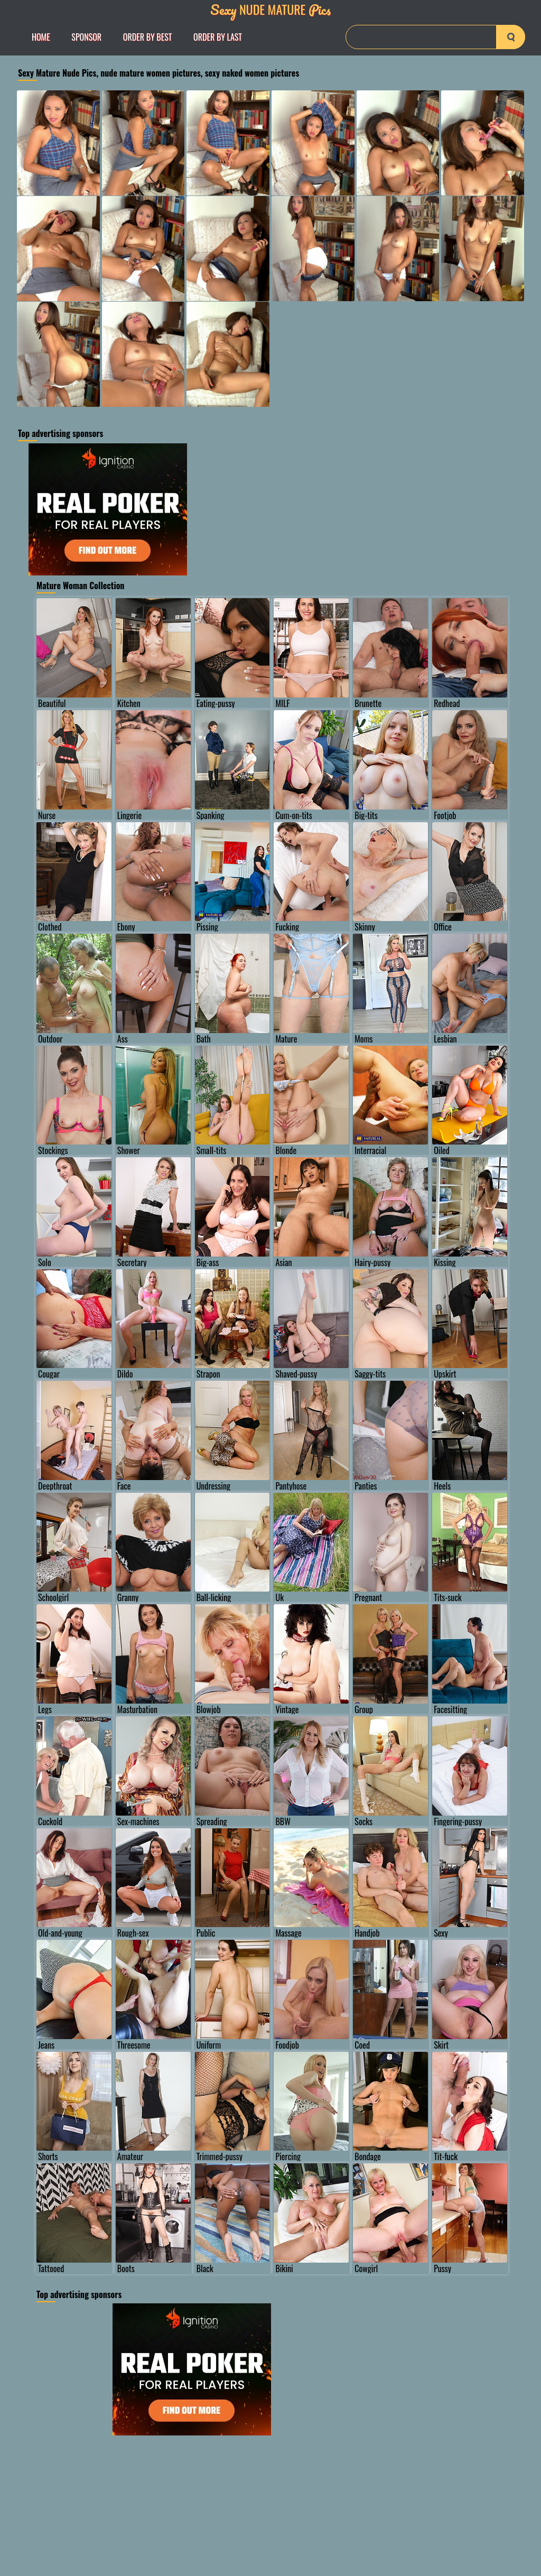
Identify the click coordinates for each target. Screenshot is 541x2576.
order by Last (217, 37)
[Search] (435, 37)
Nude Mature (270, 9)
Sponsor (86, 37)
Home (41, 37)
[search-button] (510, 37)
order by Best (147, 37)
